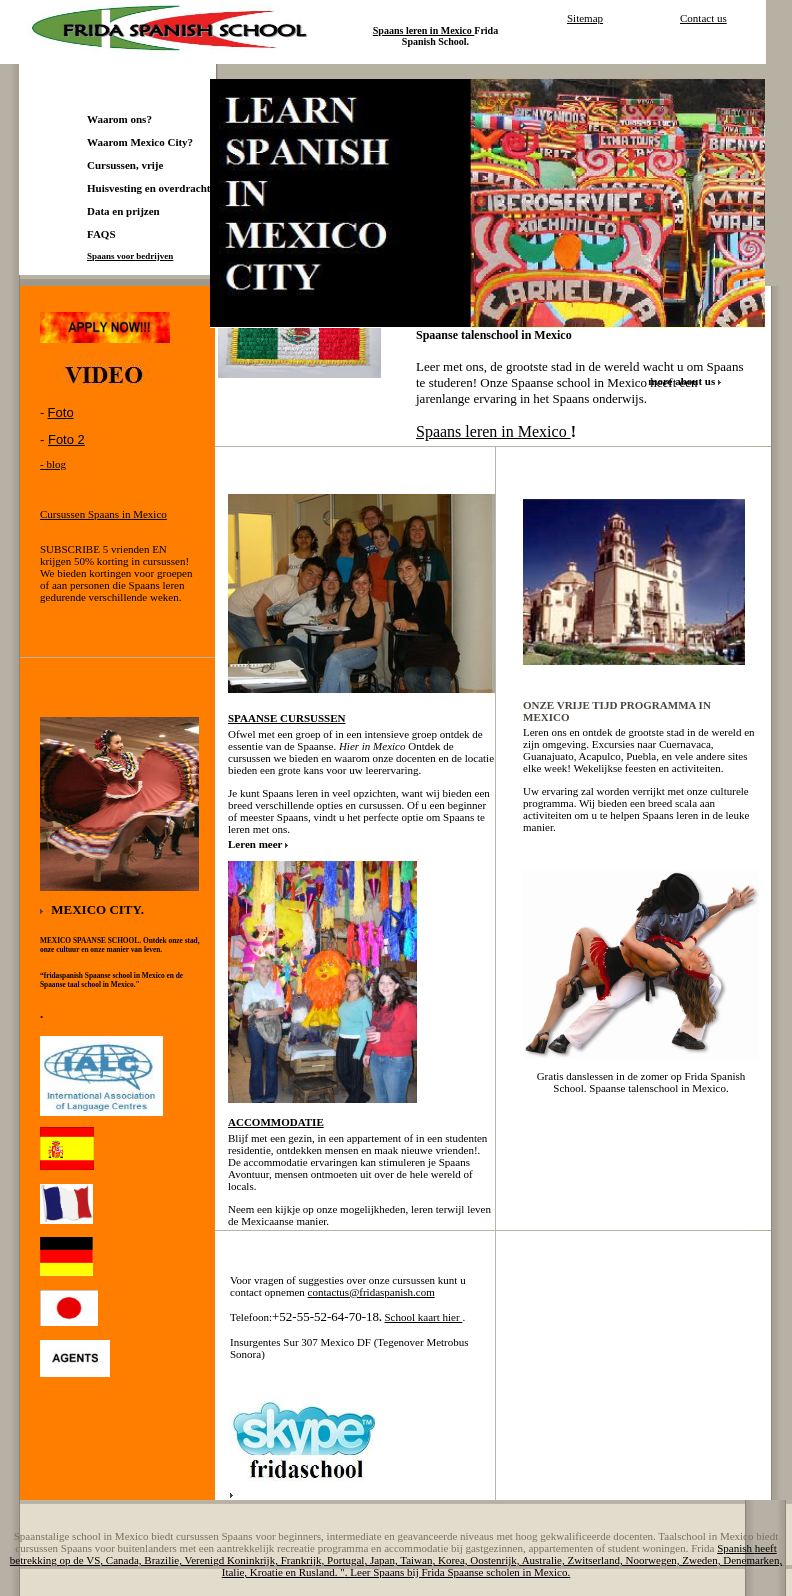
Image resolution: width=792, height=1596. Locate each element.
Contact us (703, 18)
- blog (53, 464)
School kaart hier (423, 1317)
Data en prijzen (123, 211)
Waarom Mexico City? (140, 142)
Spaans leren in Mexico (493, 431)
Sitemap (585, 18)
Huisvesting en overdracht (148, 188)
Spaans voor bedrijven (130, 256)
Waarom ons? (119, 119)
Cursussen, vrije (125, 165)
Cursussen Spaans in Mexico (103, 514)
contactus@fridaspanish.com (371, 1292)
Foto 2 (66, 439)
